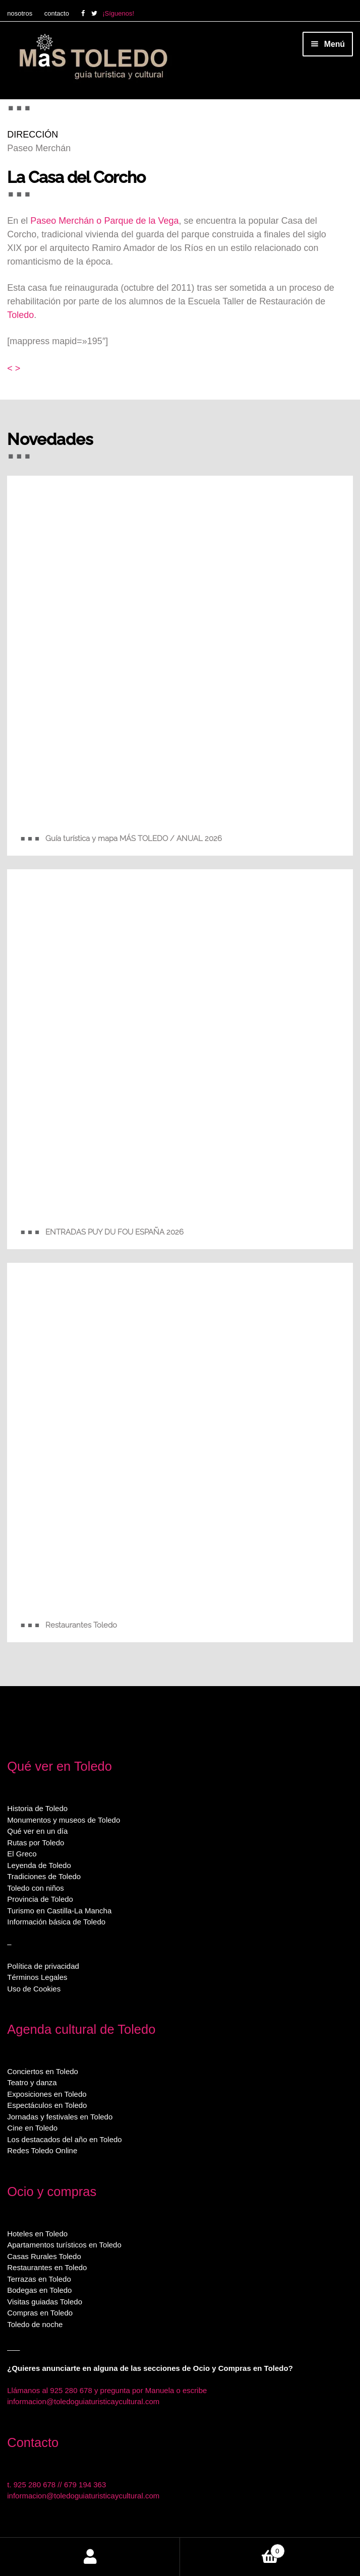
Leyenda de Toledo (39, 1865)
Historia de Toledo (37, 1808)
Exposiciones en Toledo (46, 2094)
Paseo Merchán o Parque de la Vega (104, 221)
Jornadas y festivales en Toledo (59, 2116)
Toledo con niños (35, 1888)
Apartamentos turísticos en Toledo (64, 2244)
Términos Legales (37, 1977)
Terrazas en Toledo (39, 2279)
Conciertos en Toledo (42, 2071)
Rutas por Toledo (35, 1842)
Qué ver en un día (37, 1831)
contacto (56, 13)
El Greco (21, 1853)
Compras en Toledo (40, 2312)
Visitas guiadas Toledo (44, 2301)
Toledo (20, 315)
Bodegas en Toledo (39, 2290)
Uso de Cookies (34, 1988)
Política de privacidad (43, 1966)
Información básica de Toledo (56, 1921)
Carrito (232, 2549)
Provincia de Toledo (40, 1899)
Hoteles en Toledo (37, 2233)
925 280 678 (34, 2484)
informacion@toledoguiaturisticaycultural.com (83, 2401)
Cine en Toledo (32, 2127)
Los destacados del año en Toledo (64, 2139)
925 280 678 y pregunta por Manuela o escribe (128, 2390)
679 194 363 (85, 2484)
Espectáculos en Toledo (47, 2105)
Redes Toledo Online (42, 2150)
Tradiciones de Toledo (44, 1876)
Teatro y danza (31, 2082)
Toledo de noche (35, 2324)
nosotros (19, 13)
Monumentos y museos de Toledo (63, 1820)
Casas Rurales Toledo (44, 2256)
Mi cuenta (90, 2557)
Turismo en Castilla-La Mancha (59, 1910)
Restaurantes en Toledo (47, 2267)
